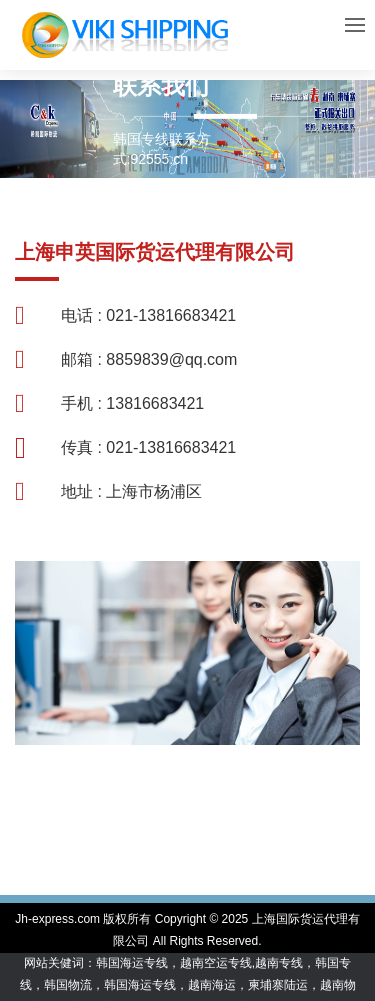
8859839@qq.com (171, 359)
